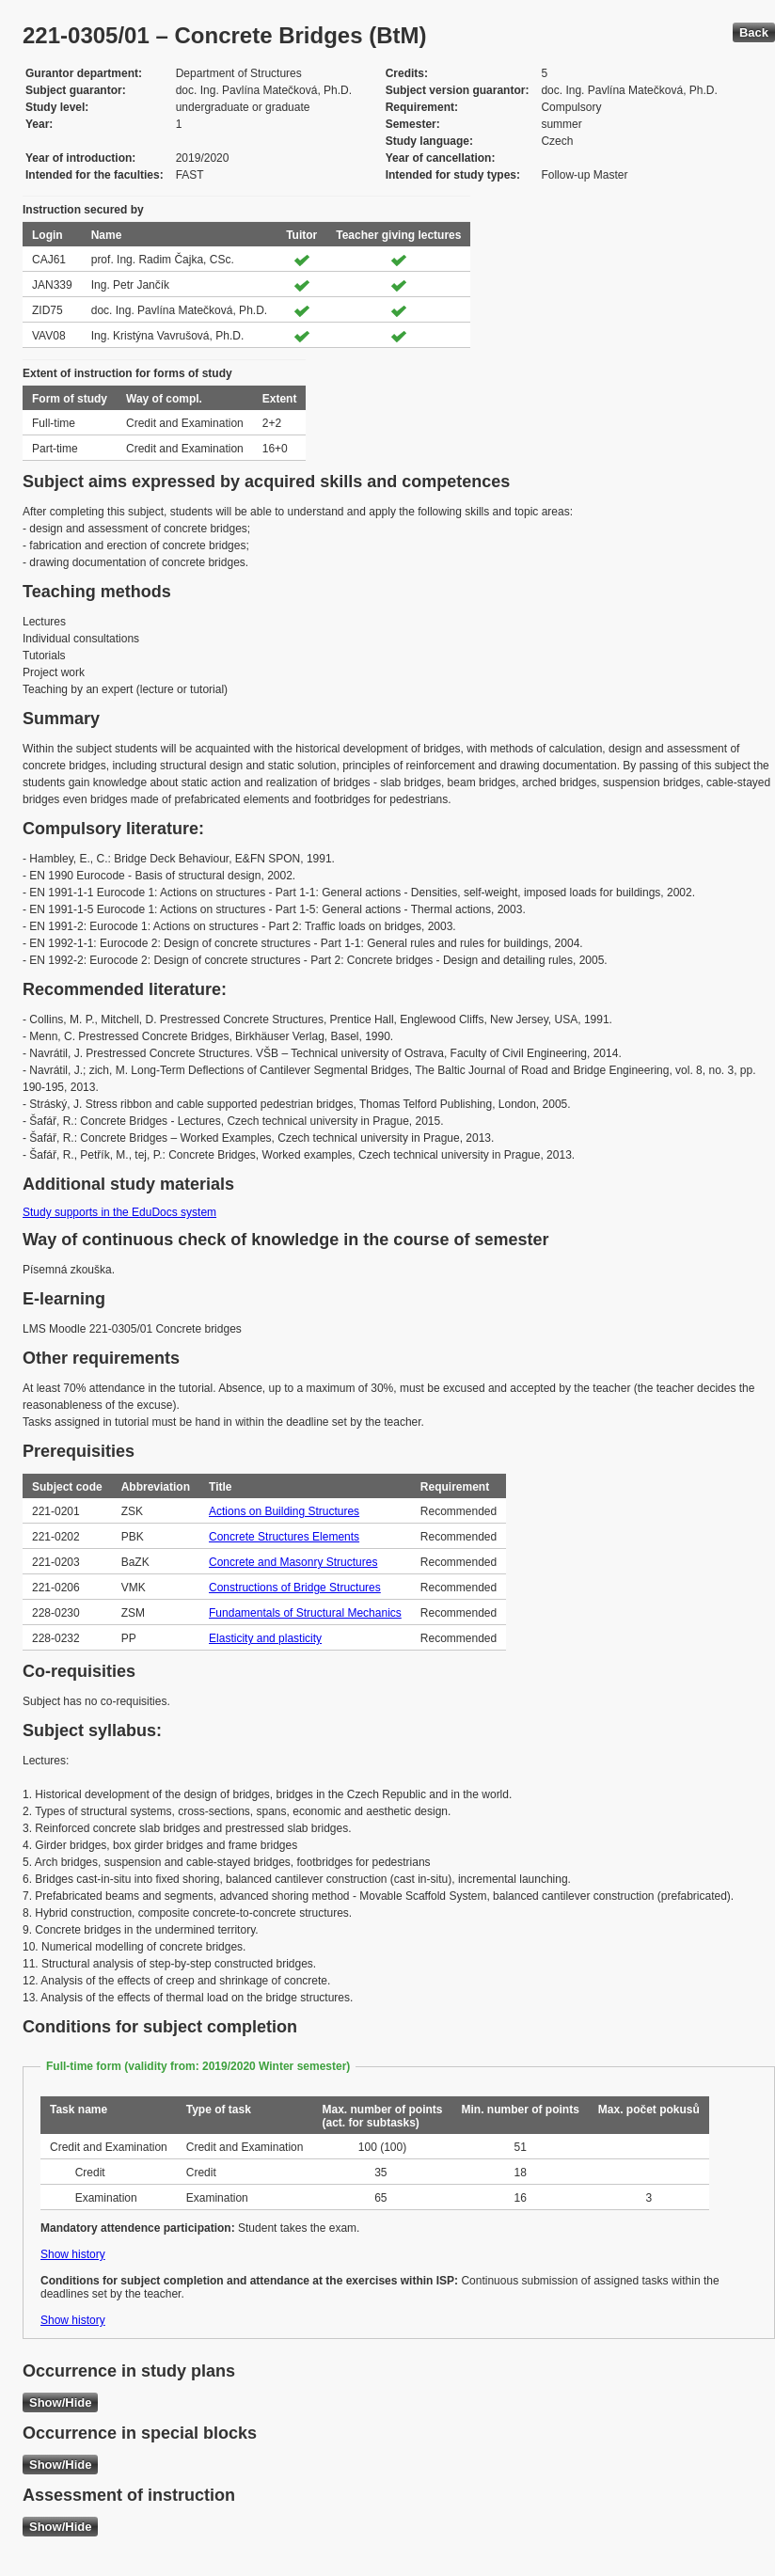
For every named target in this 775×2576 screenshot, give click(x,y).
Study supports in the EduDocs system (119, 1212)
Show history (72, 2254)
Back (753, 32)
